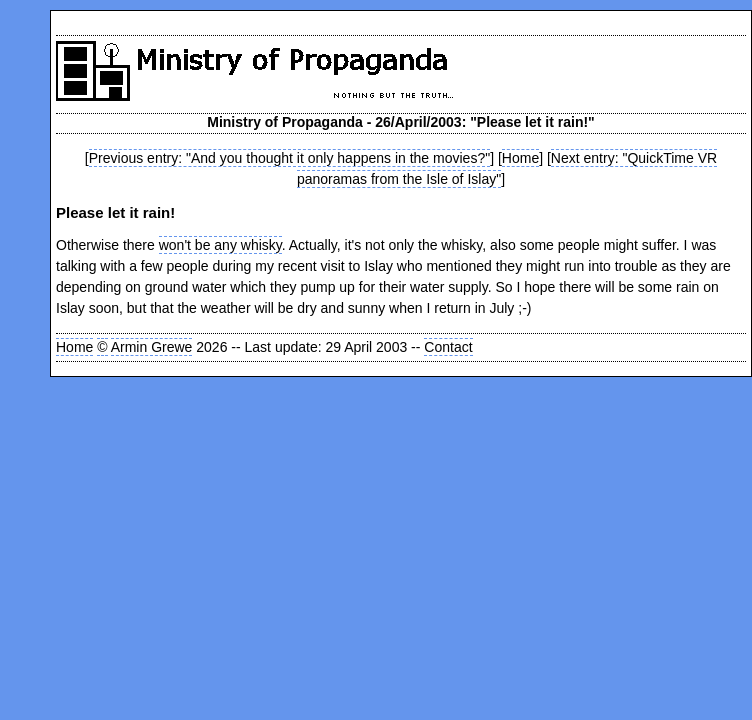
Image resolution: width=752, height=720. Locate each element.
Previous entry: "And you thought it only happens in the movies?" (289, 158)
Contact (448, 347)
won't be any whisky (220, 245)
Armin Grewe (152, 347)
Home (520, 158)
